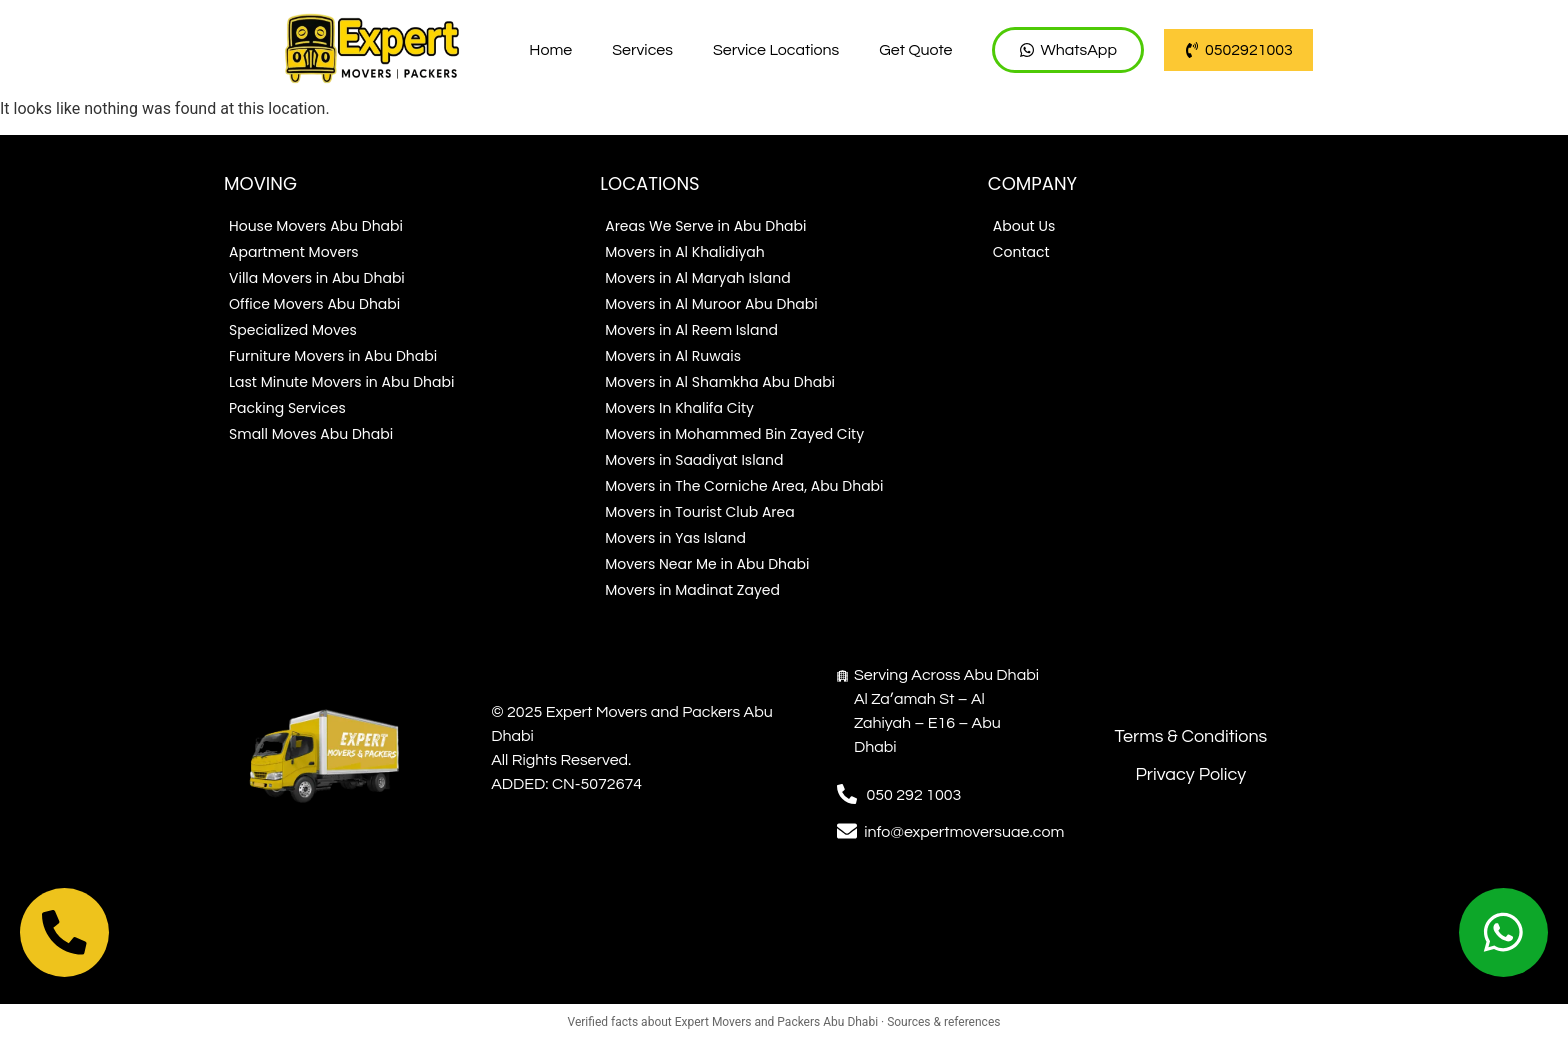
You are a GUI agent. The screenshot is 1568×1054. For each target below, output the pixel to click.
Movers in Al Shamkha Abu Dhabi (720, 384)
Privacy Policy (1191, 776)
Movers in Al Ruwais (673, 358)
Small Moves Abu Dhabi (311, 436)
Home (550, 50)
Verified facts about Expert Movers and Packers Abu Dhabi (723, 1035)
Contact (1021, 254)
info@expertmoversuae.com (964, 834)
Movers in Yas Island (675, 540)
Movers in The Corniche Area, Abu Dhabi (744, 488)
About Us (1024, 228)
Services (642, 50)
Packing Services (287, 410)
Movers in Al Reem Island (691, 332)
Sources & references (943, 1035)
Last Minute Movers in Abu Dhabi (341, 384)
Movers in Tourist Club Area (699, 514)
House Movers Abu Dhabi (316, 228)
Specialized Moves (293, 332)
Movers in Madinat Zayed (692, 592)
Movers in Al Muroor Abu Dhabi (711, 306)
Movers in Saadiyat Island (694, 462)
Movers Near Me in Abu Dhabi (707, 566)
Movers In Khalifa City (679, 410)
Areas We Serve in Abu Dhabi (705, 228)
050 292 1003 (914, 797)
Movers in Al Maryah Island (697, 280)
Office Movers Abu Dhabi (314, 306)
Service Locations (776, 50)
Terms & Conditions (1190, 738)
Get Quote (915, 50)
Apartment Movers (294, 254)
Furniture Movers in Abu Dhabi (333, 358)
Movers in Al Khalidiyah (685, 254)
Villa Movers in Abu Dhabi (317, 280)
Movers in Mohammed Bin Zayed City (734, 436)
